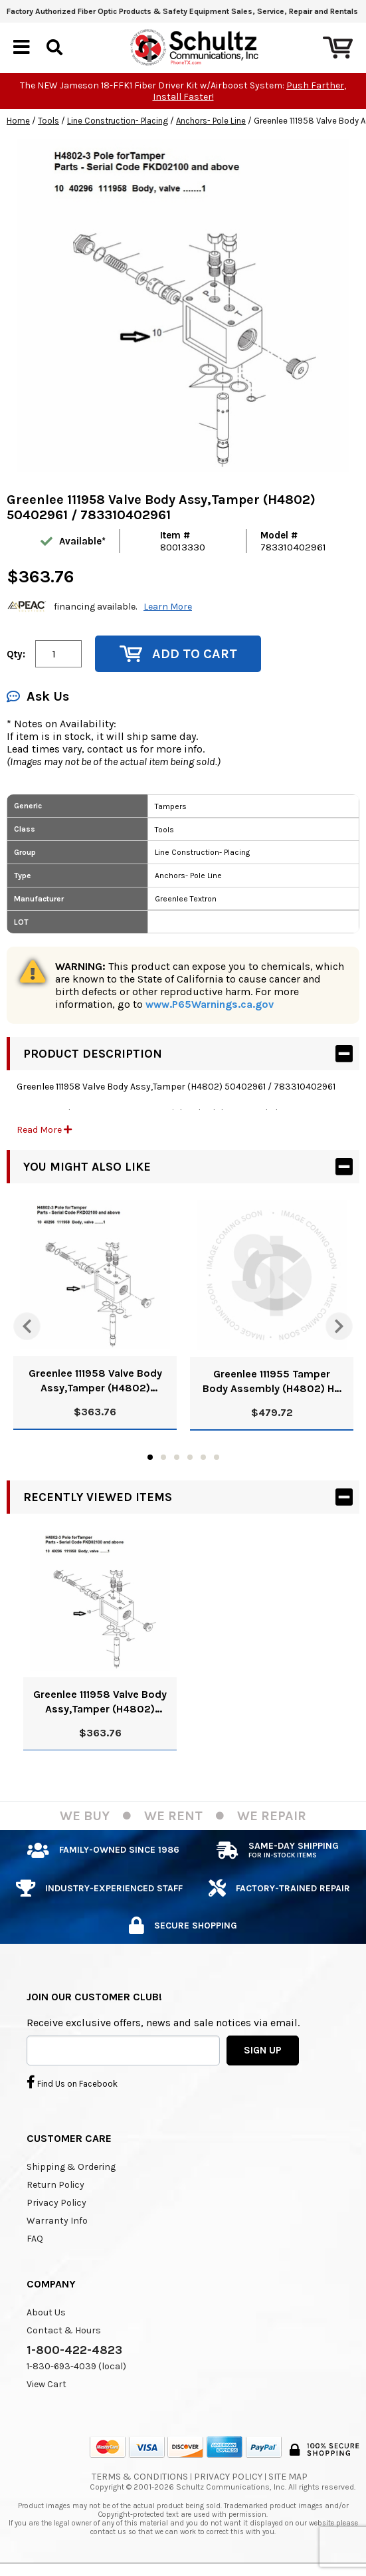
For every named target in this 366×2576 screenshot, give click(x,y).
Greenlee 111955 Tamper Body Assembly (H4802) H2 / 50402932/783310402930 (272, 1381)
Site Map (288, 2476)
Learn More (167, 606)
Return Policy (55, 2184)
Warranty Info (57, 2220)
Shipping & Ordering (71, 2166)
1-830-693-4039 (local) (76, 2366)
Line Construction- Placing (117, 121)
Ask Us (38, 696)
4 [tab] (190, 1457)
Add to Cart (178, 653)
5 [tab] (203, 1457)
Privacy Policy (56, 2202)
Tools (48, 121)
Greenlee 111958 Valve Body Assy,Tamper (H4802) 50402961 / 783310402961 (95, 1381)
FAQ (35, 2238)
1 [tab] (150, 1457)
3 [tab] (176, 1457)
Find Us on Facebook (72, 2082)
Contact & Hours (64, 2330)
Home (18, 121)
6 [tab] (216, 1457)
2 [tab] (163, 1457)
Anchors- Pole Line (211, 121)
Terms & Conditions (140, 2476)
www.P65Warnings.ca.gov (209, 1004)
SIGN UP (263, 2050)
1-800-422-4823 (74, 2350)
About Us (46, 2312)
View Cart (46, 2384)
